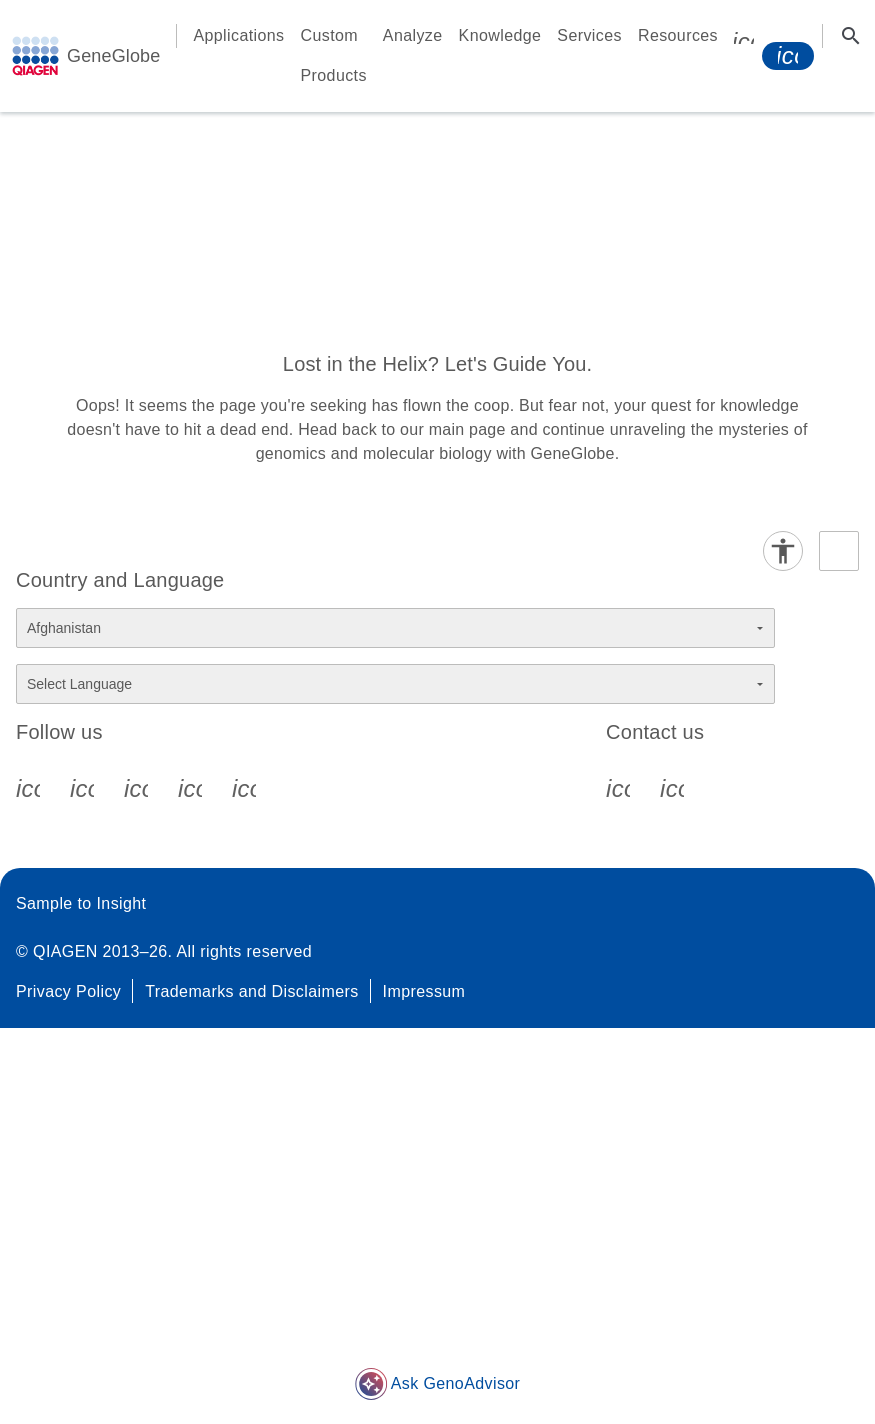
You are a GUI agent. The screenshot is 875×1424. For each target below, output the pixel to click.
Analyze (413, 35)
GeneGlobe (113, 56)
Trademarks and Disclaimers (251, 991)
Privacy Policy (68, 991)
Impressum (424, 991)
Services (589, 35)
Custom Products (334, 55)
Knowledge (500, 35)
